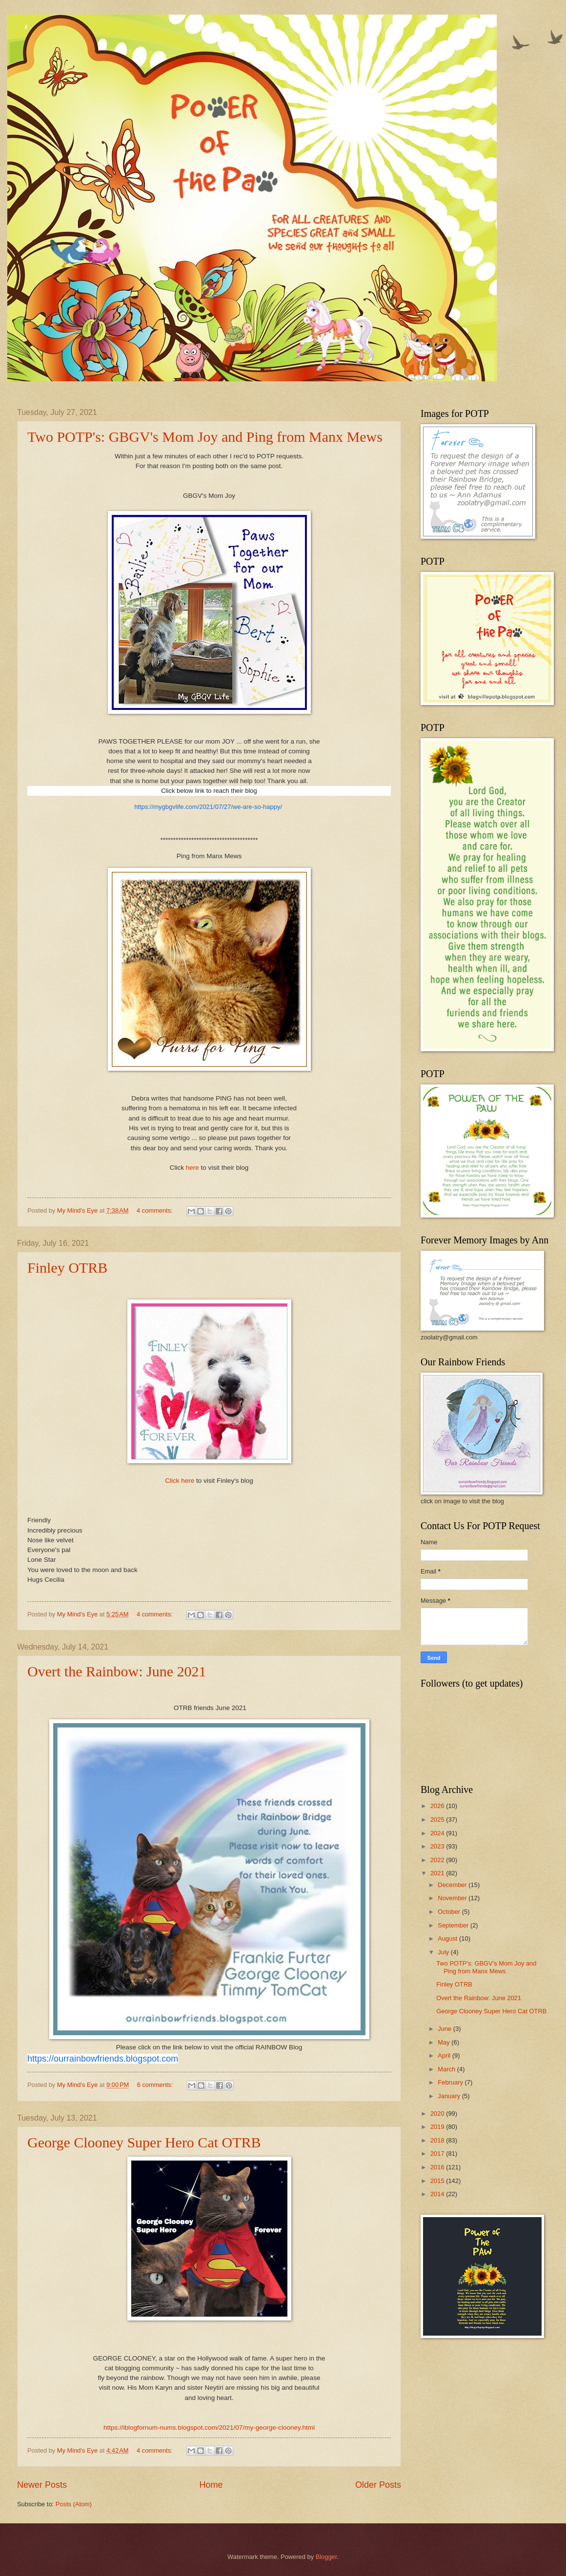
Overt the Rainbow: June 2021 (116, 1671)
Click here (180, 1480)
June (445, 2028)
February (451, 2082)
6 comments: (156, 2084)
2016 (438, 2167)
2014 (438, 2194)
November (453, 1898)
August (448, 1938)
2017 (438, 2153)
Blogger (326, 2556)
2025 (438, 1819)
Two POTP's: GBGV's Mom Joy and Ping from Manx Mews (205, 437)
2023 (438, 1846)
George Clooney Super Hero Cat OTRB (144, 2142)
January (450, 2096)
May (444, 2042)
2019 (438, 2126)
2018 (438, 2140)
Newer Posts (42, 2485)
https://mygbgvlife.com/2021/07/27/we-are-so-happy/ (208, 806)
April (445, 2055)
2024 (438, 1833)
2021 (438, 1873)
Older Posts (378, 2485)
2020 (438, 2113)
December (453, 1884)
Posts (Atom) (74, 2504)
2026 (438, 1805)
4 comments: (155, 1210)
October (450, 1911)
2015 (438, 2180)
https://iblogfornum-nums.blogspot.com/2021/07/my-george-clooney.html (209, 2427)
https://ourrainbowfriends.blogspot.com (102, 2059)
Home (210, 2485)
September (454, 1925)
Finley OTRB (67, 1267)
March (447, 2069)
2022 (438, 1860)
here (193, 1167)
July (444, 1952)
